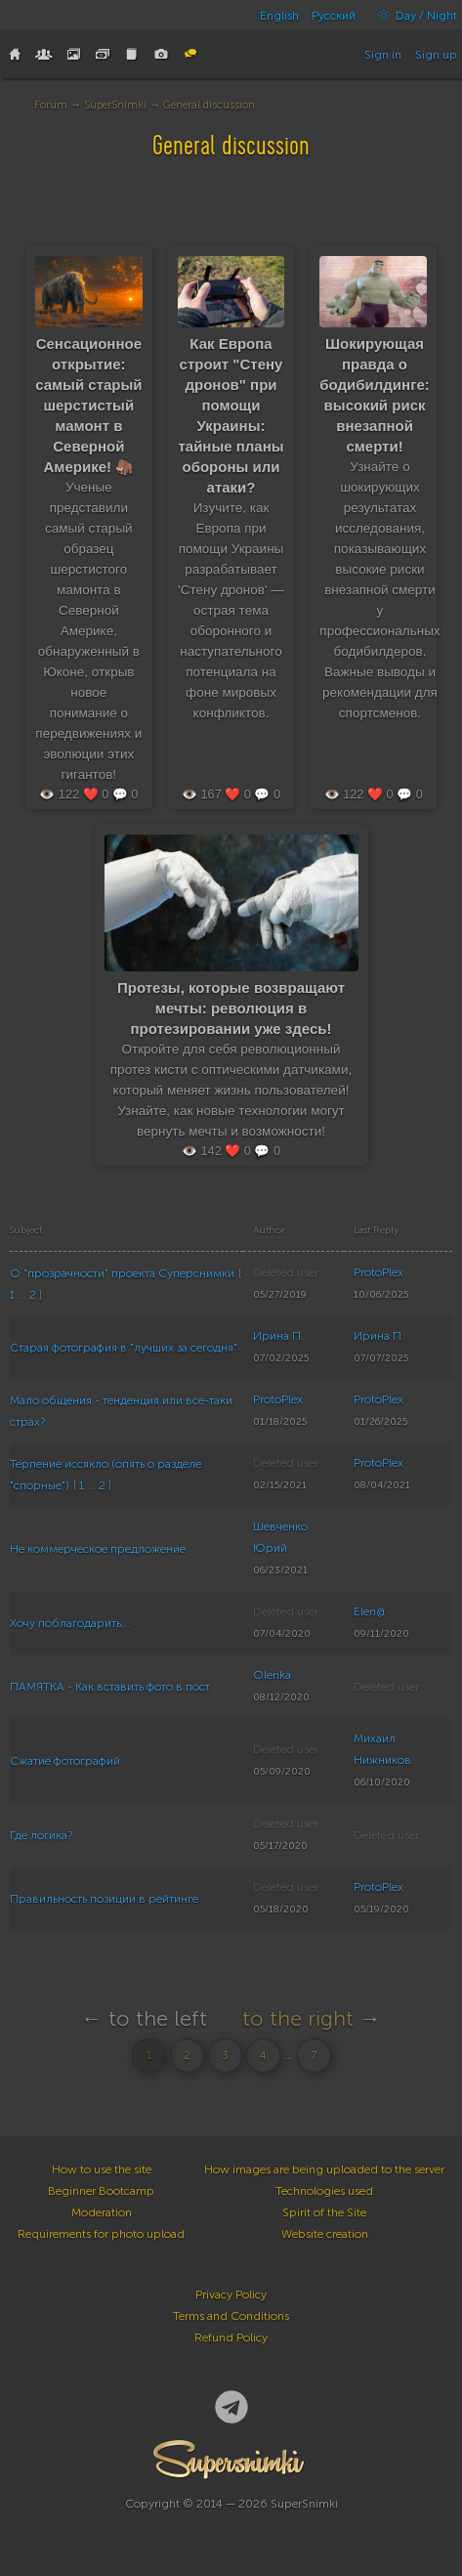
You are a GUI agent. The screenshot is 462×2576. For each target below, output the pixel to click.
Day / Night (412, 15)
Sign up (436, 55)
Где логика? (41, 1835)
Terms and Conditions (231, 2316)
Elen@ (369, 1611)
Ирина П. (278, 1336)
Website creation (324, 2234)
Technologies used (324, 2191)
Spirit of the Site (324, 2212)
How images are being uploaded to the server (324, 2169)
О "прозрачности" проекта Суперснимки (122, 1273)
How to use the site (101, 2169)
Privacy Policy (231, 2294)
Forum (50, 105)
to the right (298, 2018)
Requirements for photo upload (101, 2234)
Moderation (101, 2212)
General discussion (209, 105)
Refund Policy (231, 2337)
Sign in (382, 55)
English (279, 15)
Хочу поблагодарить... (70, 1623)
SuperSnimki (115, 105)
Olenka (272, 1675)
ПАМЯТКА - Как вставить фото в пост (110, 1687)
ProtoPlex (378, 1272)
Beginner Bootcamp (101, 2191)
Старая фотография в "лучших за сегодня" (123, 1347)
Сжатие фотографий (65, 1761)
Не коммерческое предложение (98, 1549)
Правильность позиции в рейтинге (104, 1899)
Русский (334, 15)
